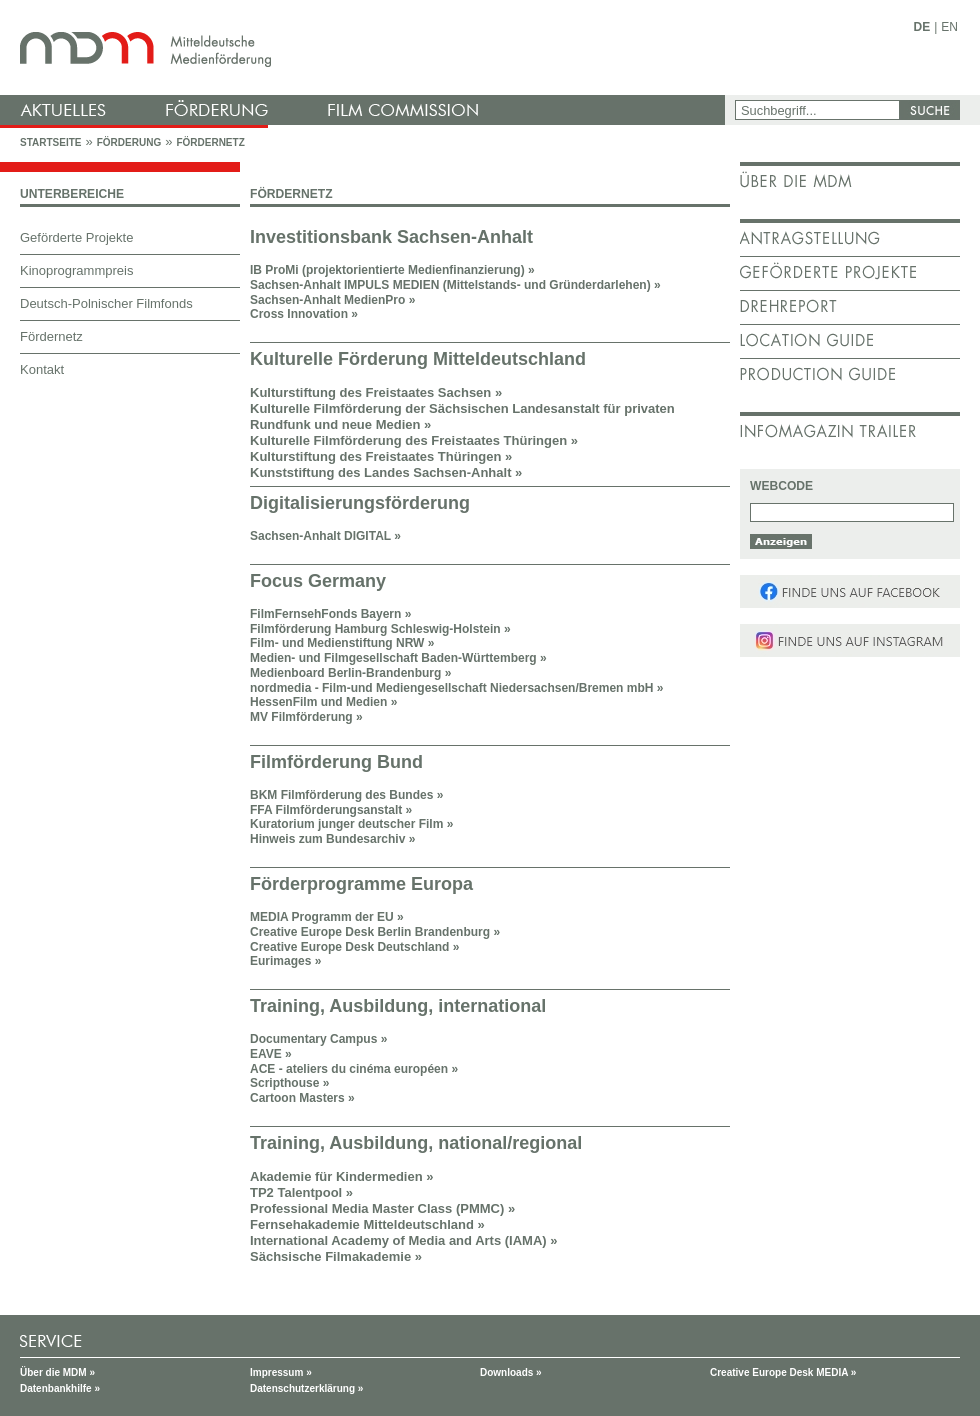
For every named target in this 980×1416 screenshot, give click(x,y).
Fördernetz (210, 142)
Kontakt (42, 369)
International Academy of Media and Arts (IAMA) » (403, 1240)
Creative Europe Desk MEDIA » (783, 1372)
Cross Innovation (299, 314)
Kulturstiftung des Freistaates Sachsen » (376, 392)
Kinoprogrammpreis (76, 270)
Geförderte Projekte (76, 237)
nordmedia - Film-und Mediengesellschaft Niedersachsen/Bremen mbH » (456, 688)
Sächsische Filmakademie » (336, 1256)
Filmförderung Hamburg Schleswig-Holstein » (380, 629)
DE (922, 27)
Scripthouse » (289, 1083)
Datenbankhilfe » (60, 1388)
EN (949, 27)
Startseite (50, 142)
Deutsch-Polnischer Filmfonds (106, 303)
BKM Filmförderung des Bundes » (346, 795)
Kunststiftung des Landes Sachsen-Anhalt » (386, 472)
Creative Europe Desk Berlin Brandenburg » (375, 932)
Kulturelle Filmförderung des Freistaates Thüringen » (414, 440)
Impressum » (281, 1372)
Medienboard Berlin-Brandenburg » (350, 673)
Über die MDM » (57, 1372)
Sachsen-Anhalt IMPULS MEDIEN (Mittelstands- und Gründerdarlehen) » (455, 285)
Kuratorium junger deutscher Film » (351, 824)
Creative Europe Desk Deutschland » (354, 947)
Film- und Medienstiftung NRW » (342, 643)
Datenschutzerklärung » (306, 1388)
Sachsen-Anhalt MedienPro (332, 300)
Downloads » (511, 1372)
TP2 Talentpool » (301, 1192)
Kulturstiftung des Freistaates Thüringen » (381, 456)
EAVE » (271, 1054)
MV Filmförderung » (306, 717)
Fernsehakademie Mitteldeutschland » (367, 1224)
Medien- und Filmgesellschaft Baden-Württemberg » (398, 658)
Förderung (129, 142)
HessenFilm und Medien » (323, 702)
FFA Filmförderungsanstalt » (331, 810)
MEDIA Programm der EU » (327, 917)
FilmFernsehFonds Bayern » (330, 614)
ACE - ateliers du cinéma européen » (354, 1069)
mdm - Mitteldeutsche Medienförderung (365, 47)
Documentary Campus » (318, 1039)
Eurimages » (285, 961)
